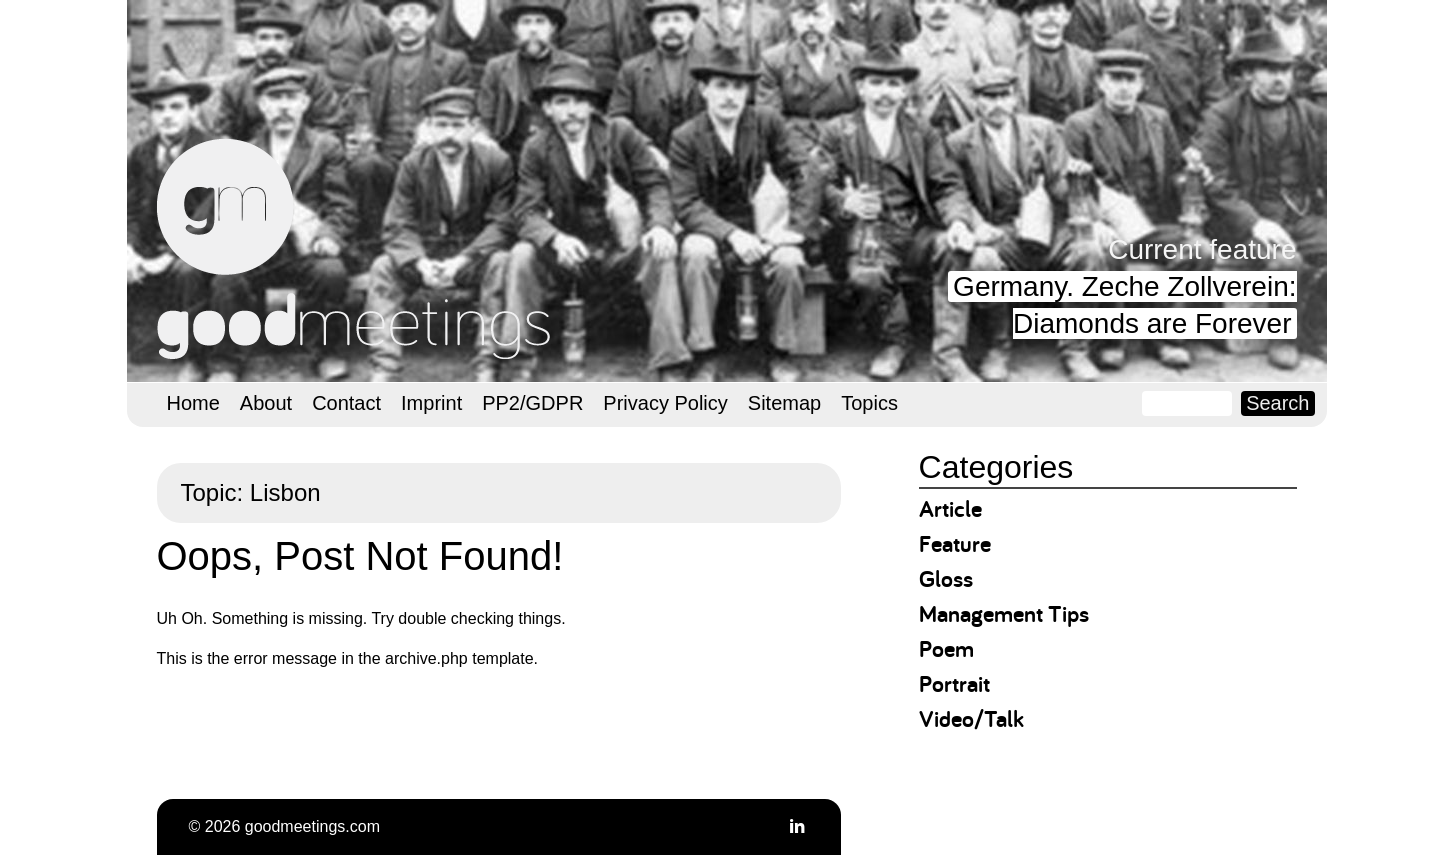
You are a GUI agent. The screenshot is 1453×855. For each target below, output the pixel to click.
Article (950, 508)
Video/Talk (971, 718)
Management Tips (1004, 613)
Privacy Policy (665, 403)
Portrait (954, 683)
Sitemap (784, 403)
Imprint (431, 403)
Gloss (946, 578)
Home (193, 403)
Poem (946, 648)
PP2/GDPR (532, 403)
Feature (955, 543)
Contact (346, 403)
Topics (869, 403)
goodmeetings (357, 249)
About (266, 403)
